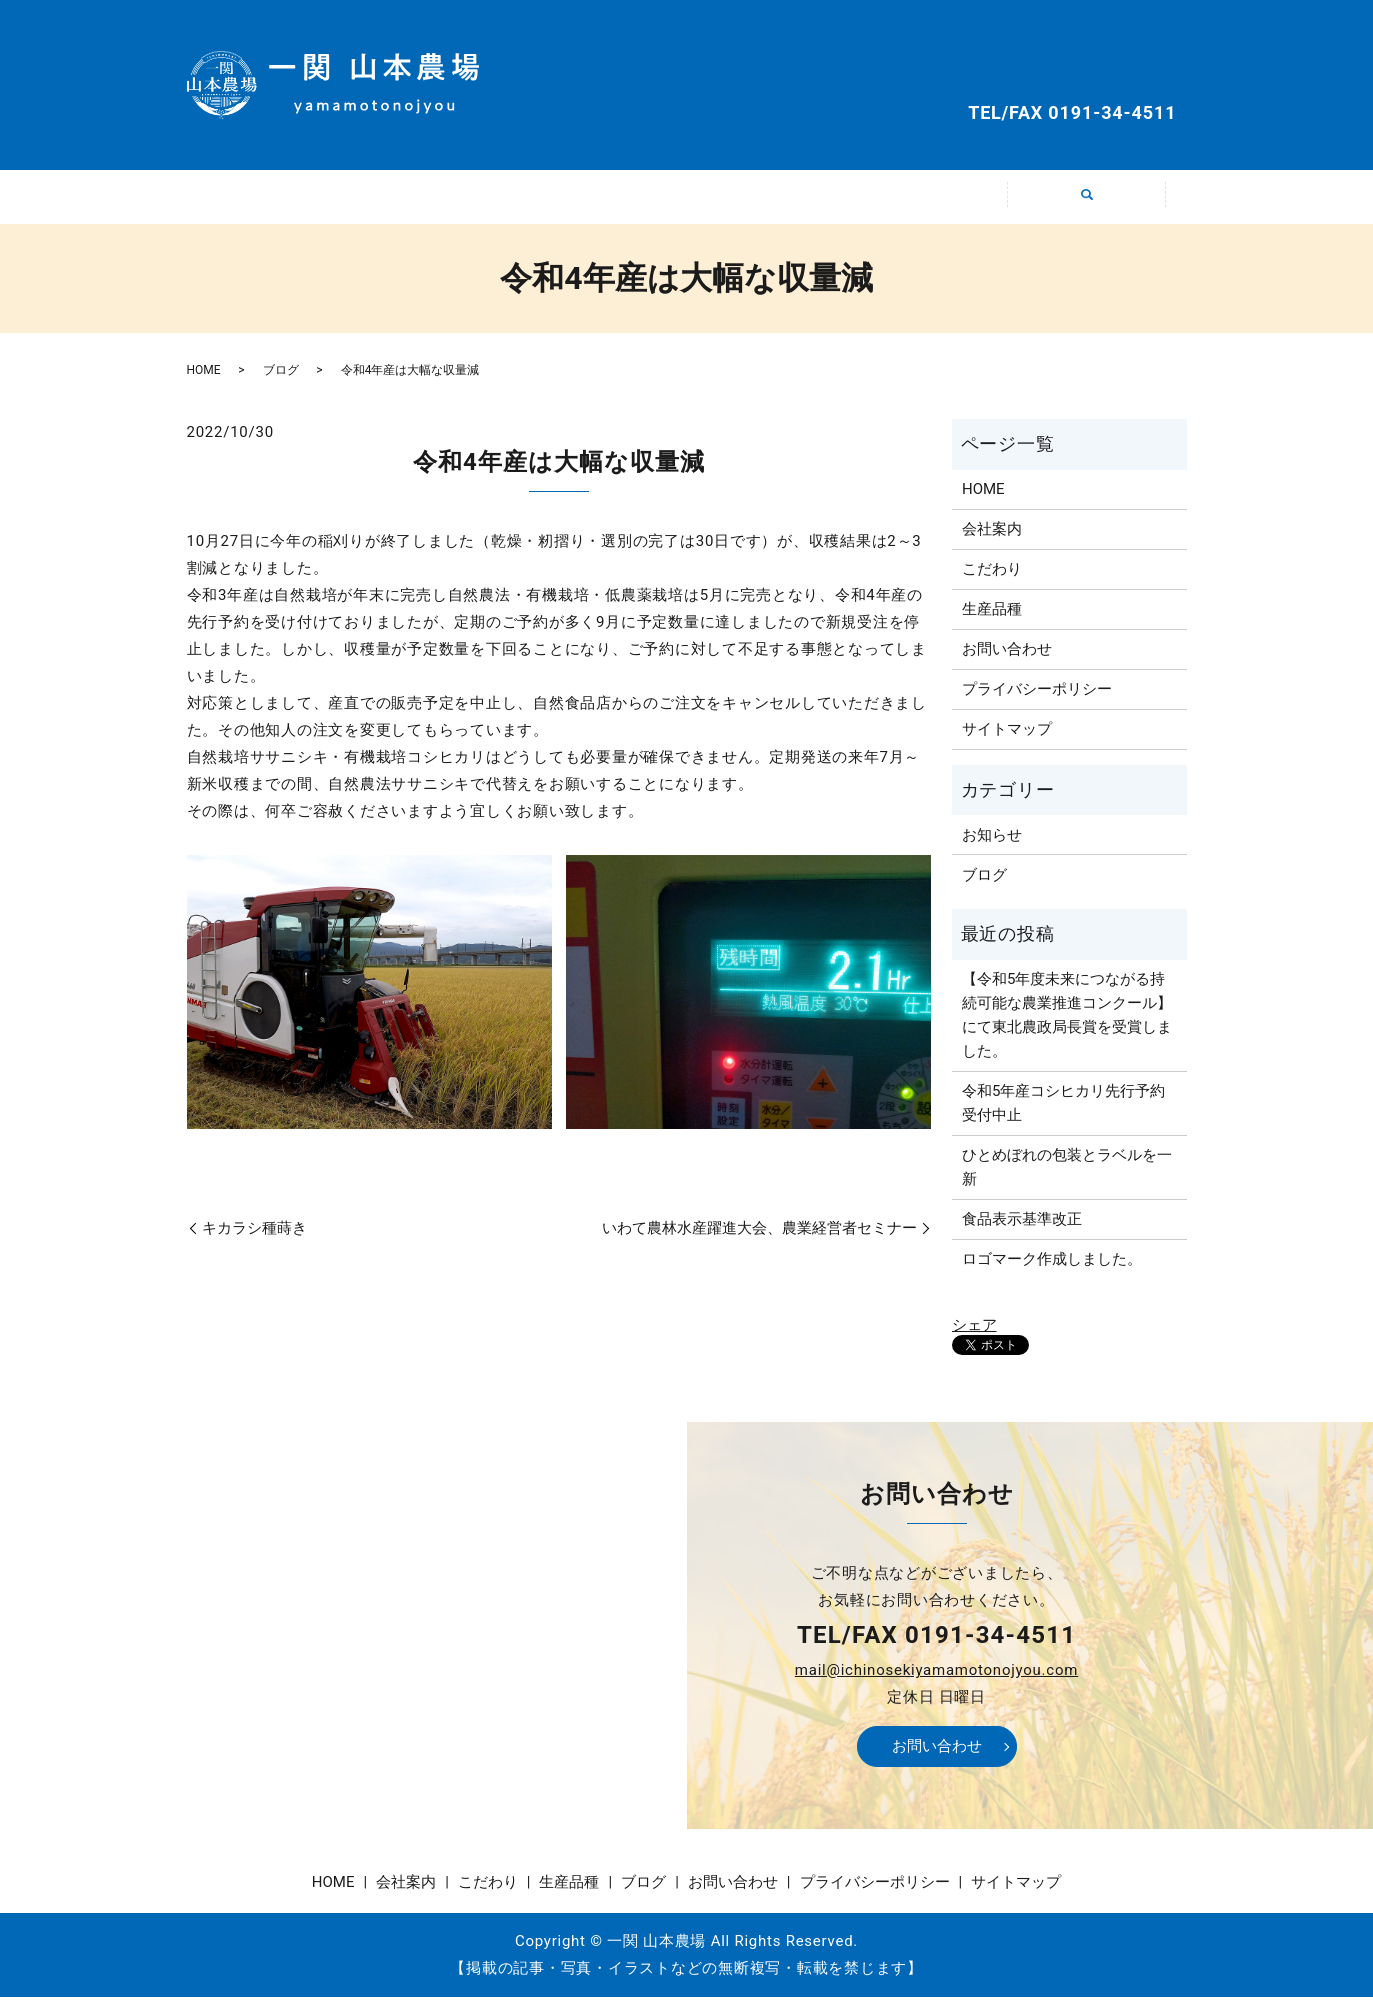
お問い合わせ (1087, 66)
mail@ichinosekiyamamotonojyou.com (936, 1678)
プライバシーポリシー (1037, 697)
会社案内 (446, 200)
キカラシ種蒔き (254, 1236)
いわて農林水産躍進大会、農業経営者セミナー (759, 1236)
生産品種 (767, 200)
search (1098, 211)
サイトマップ (1007, 737)
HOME (286, 200)
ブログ (927, 200)
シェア (974, 1332)
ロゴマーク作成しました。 (1052, 1267)
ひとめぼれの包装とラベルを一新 (1067, 1175)
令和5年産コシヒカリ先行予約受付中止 (1063, 1111)
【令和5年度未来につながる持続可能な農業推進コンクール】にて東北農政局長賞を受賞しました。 (1067, 1023)
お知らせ (992, 842)
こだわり (606, 200)
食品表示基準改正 (1022, 1227)
